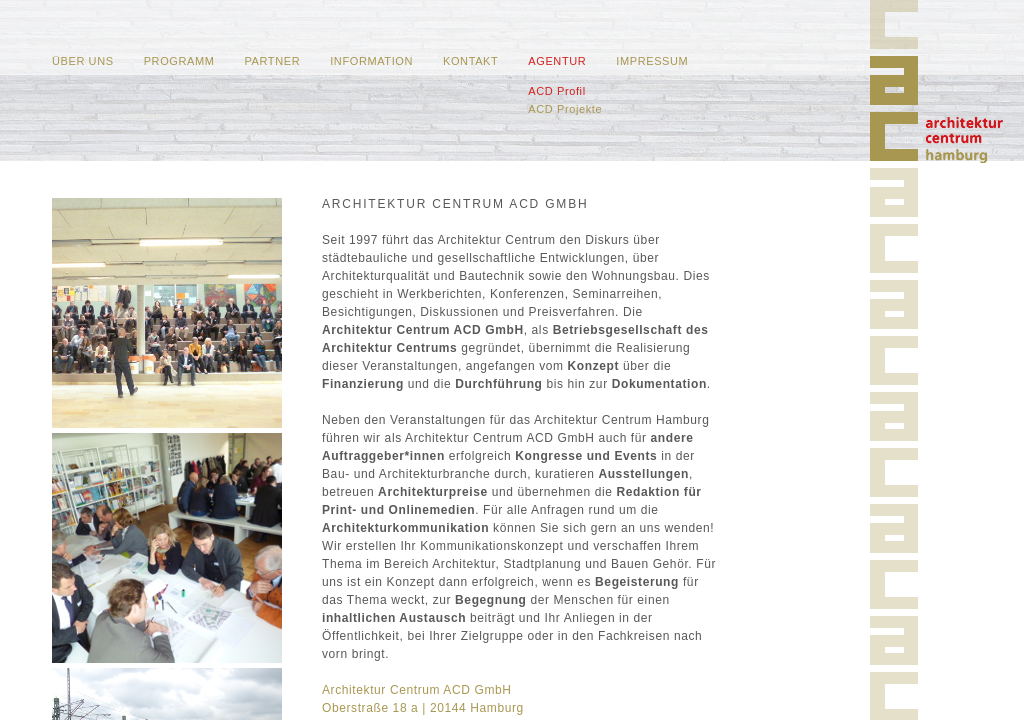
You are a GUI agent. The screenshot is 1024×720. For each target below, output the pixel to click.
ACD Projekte (565, 109)
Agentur (557, 61)
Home (964, 140)
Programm (179, 61)
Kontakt (470, 61)
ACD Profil (556, 91)
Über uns (83, 61)
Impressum (652, 61)
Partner (272, 61)
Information (371, 61)
